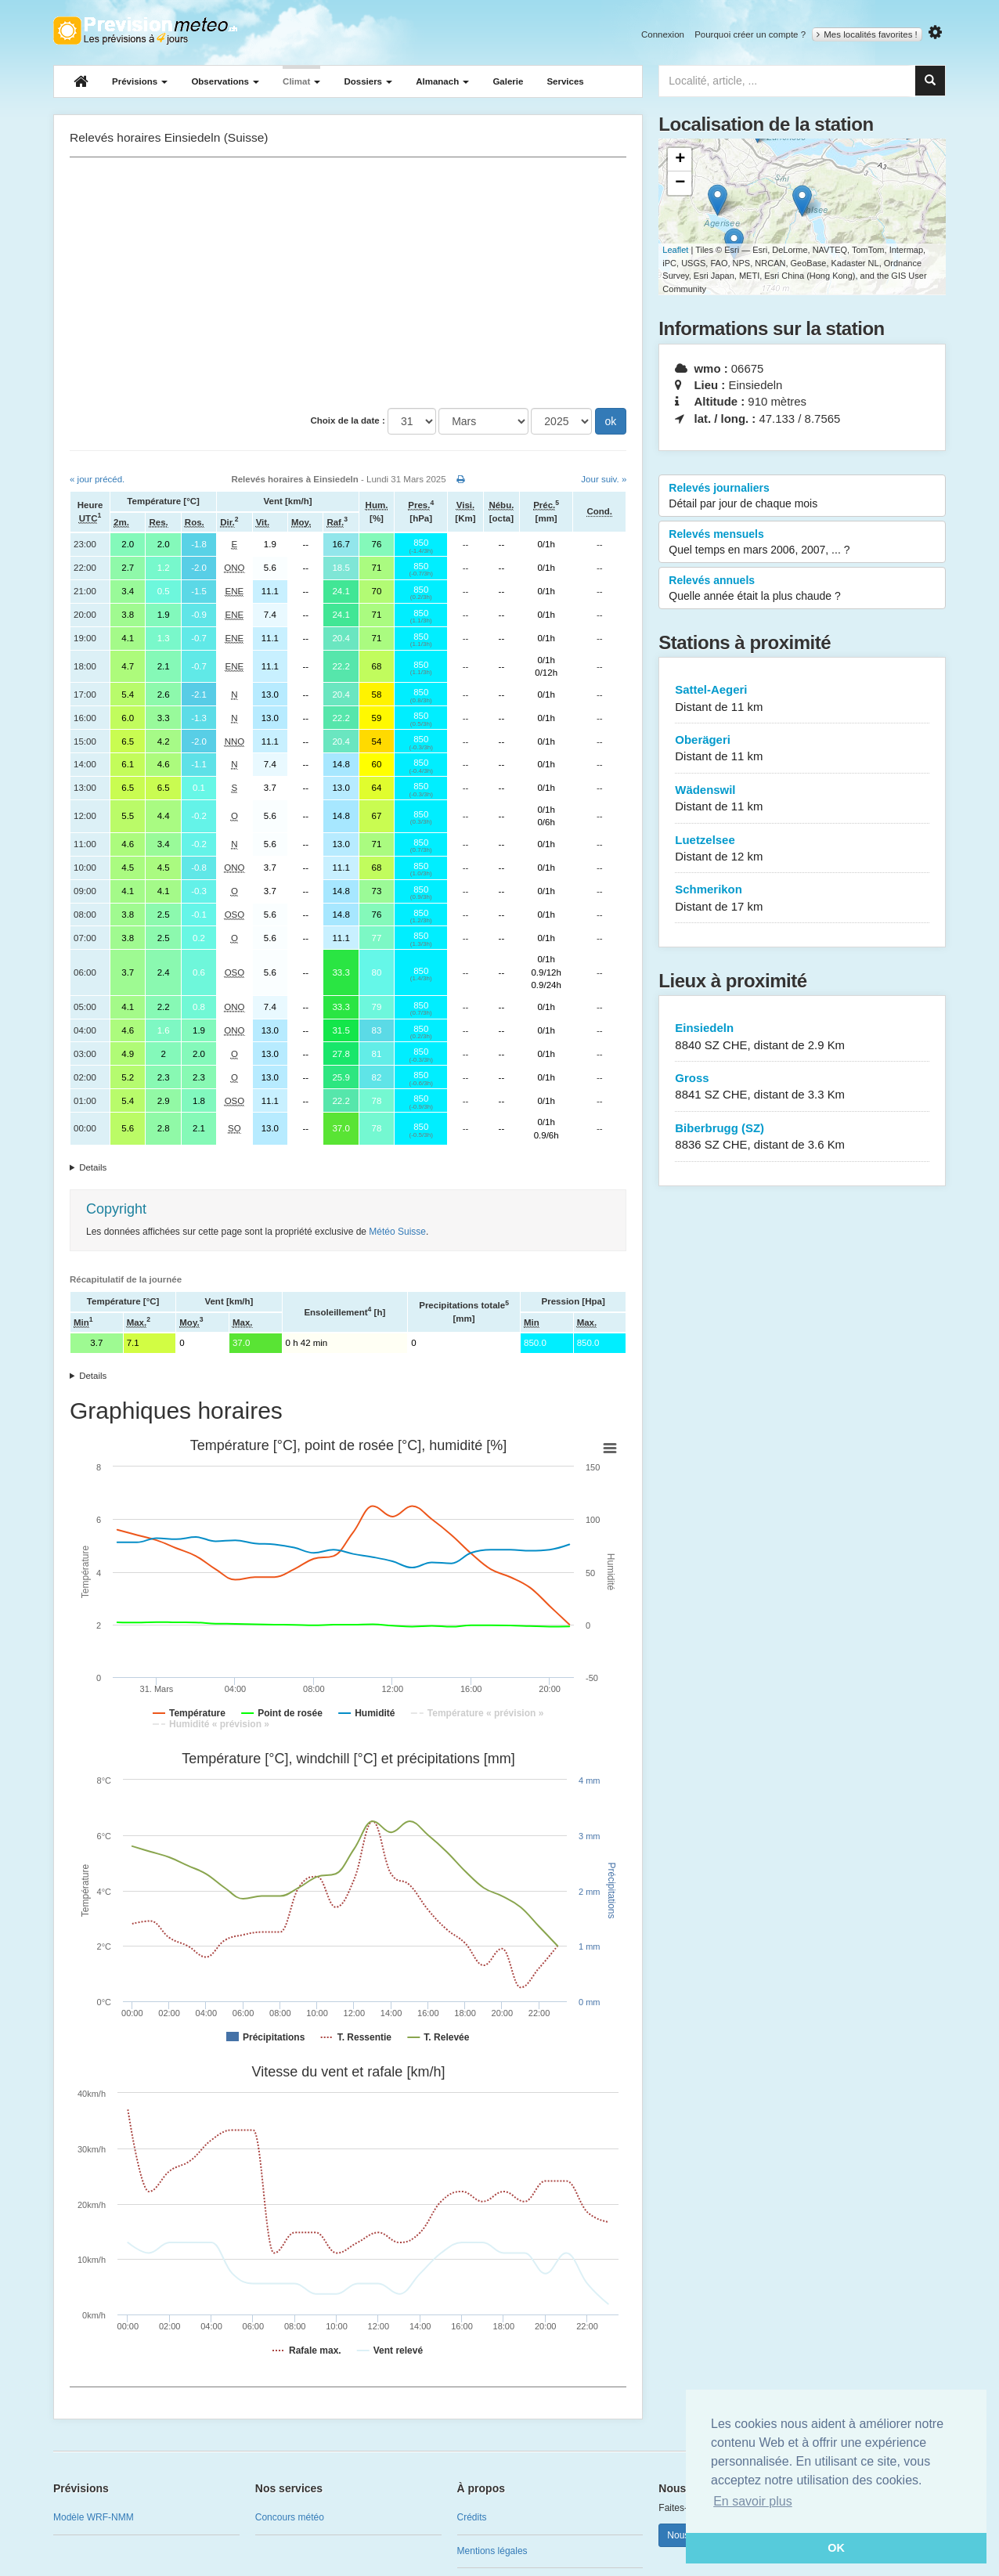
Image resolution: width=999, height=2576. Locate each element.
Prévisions (140, 81)
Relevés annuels (802, 589)
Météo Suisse (397, 1231)
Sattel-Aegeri (802, 699)
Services (564, 81)
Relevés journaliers (802, 496)
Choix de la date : (348, 420)
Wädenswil (802, 799)
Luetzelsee (802, 849)
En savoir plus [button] (752, 2501)
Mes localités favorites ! (867, 34)
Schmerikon (802, 898)
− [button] (680, 183)
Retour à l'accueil (145, 30)
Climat (301, 81)
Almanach (442, 81)
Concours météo (289, 2517)
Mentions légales (492, 2550)
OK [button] (836, 2548)
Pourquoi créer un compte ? (750, 34)
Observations (225, 81)
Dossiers (368, 81)
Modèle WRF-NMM (93, 2517)
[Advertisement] (348, 282)
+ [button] (680, 159)
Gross (802, 1087)
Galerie (507, 81)
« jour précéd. (97, 479)
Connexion (662, 34)
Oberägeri (802, 749)
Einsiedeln (802, 1037)
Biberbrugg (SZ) (802, 1137)
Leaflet (675, 249)
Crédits (472, 2517)
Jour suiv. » (603, 479)
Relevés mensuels (802, 542)
